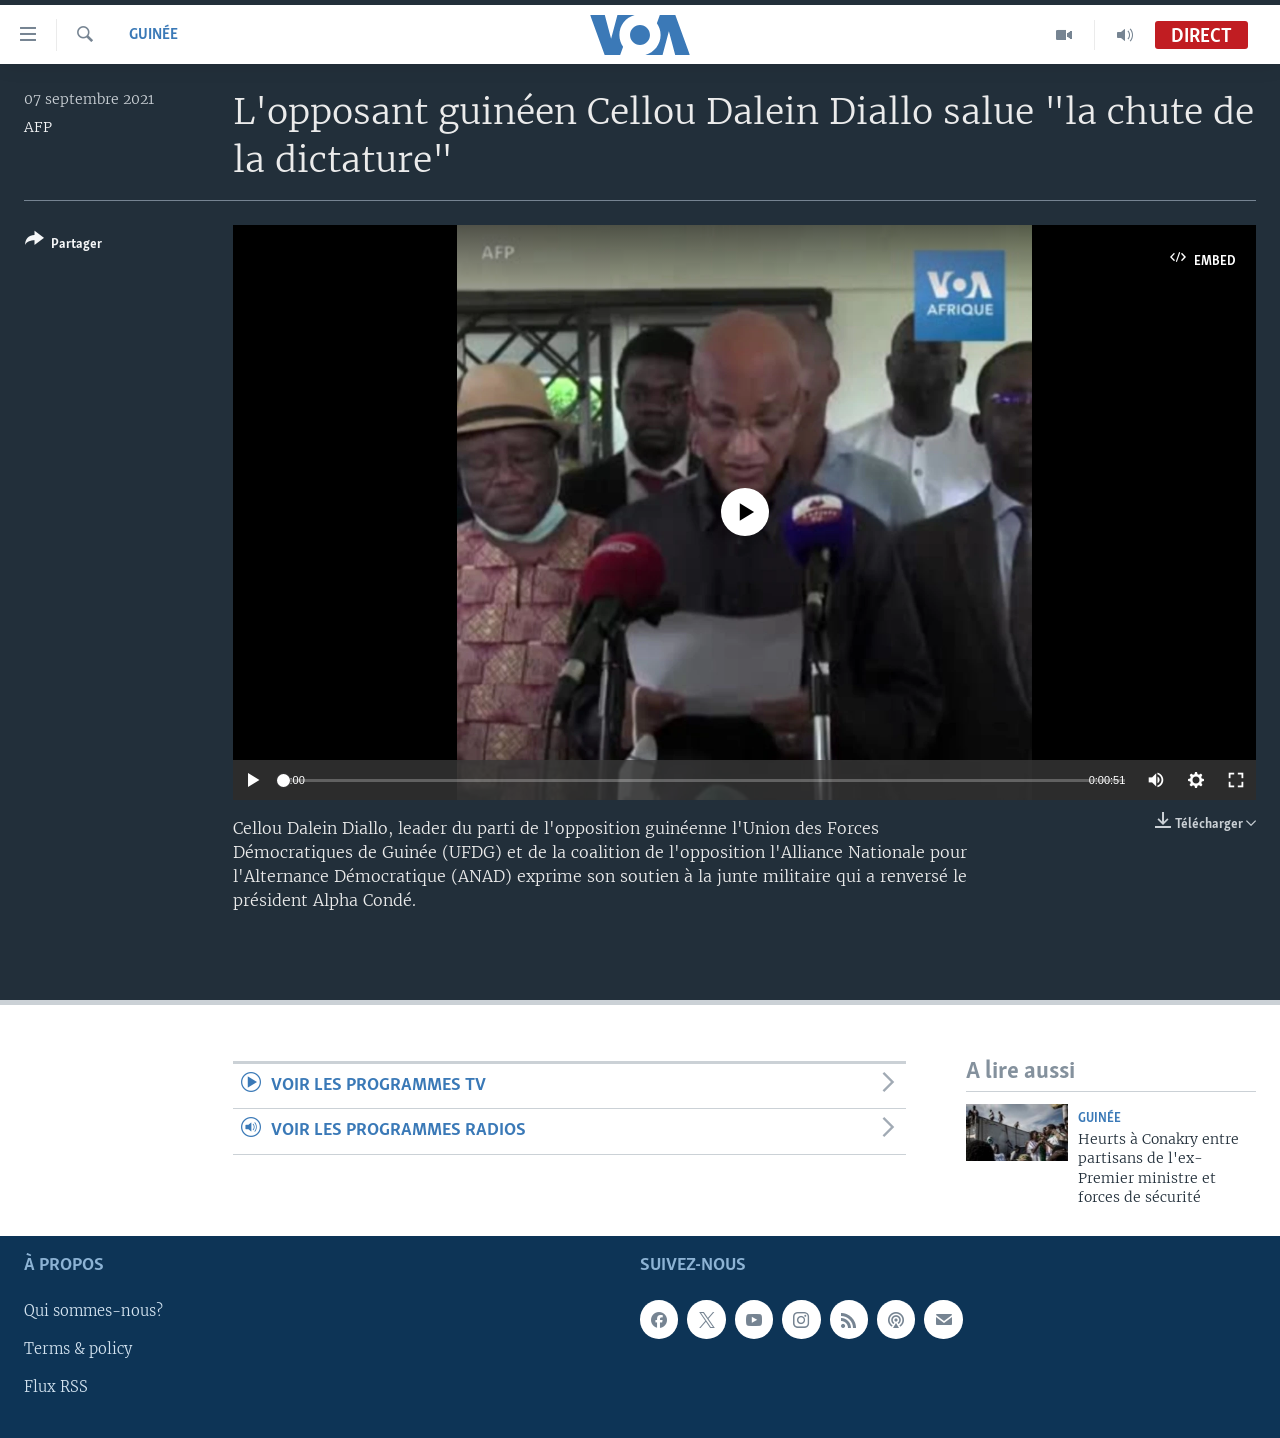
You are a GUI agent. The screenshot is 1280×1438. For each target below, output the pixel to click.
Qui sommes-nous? (93, 1311)
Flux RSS (56, 1387)
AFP (38, 127)
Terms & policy (78, 1349)
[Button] (63, 245)
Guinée (153, 35)
